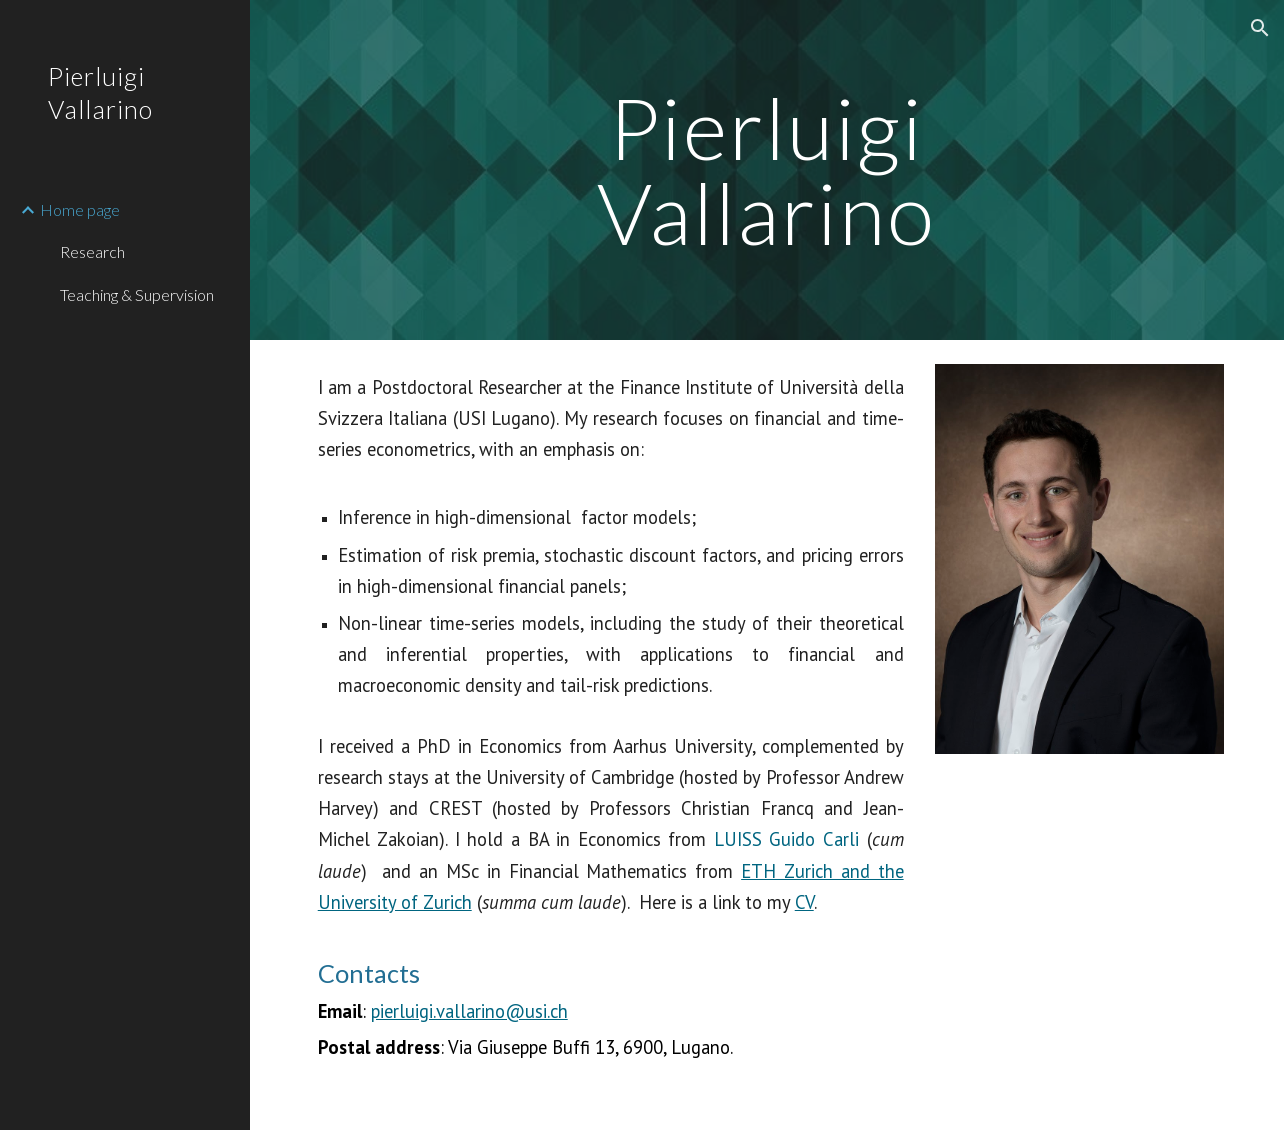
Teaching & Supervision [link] (137, 294)
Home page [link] (80, 209)
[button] (1260, 28)
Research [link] (92, 251)
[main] (767, 170)
